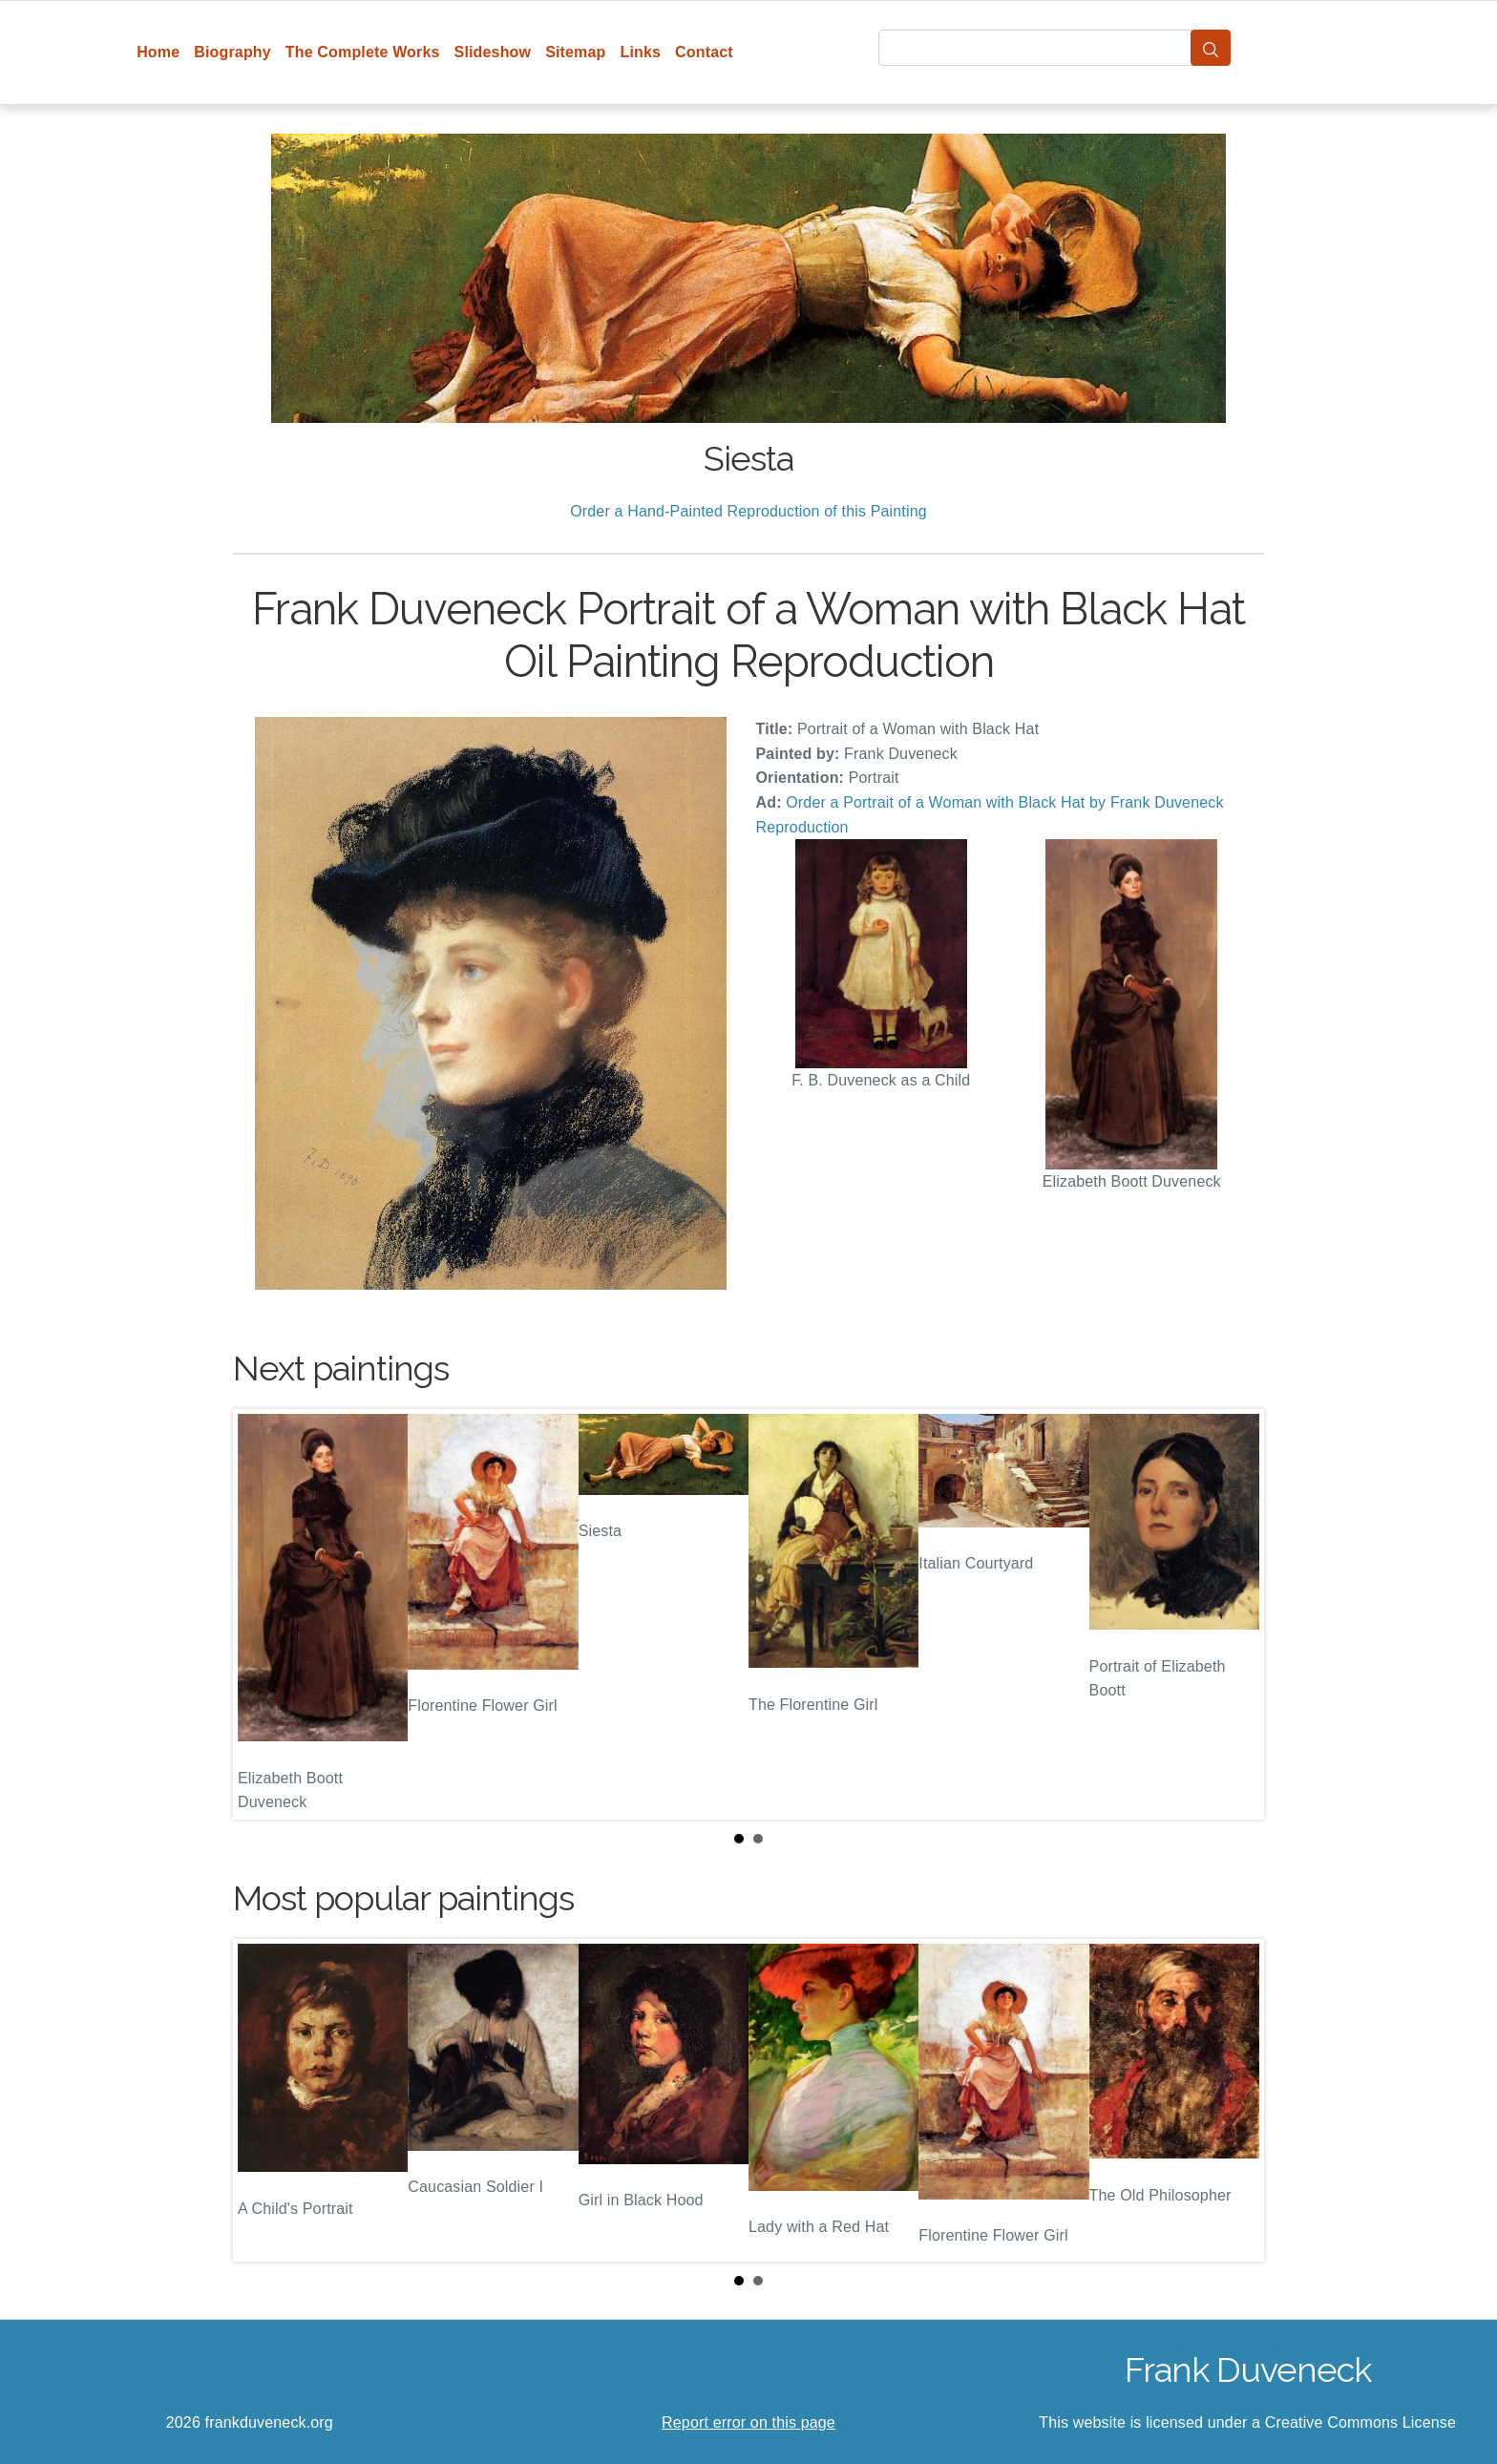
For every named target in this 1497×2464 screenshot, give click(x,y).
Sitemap (575, 52)
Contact (704, 52)
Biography (232, 52)
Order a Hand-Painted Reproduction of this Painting (748, 511)
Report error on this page (748, 2422)
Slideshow (493, 52)
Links (641, 52)
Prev (262, 1614)
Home (158, 52)
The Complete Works (362, 52)
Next (1234, 1614)
